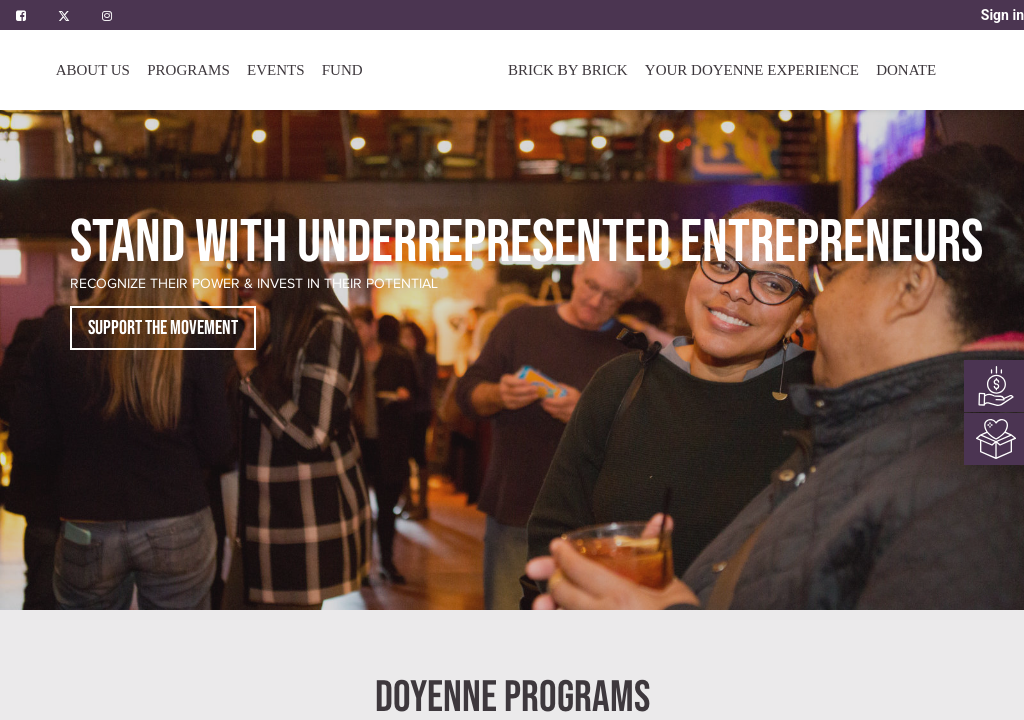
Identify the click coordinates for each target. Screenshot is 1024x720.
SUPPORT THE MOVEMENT (163, 328)
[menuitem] (342, 70)
